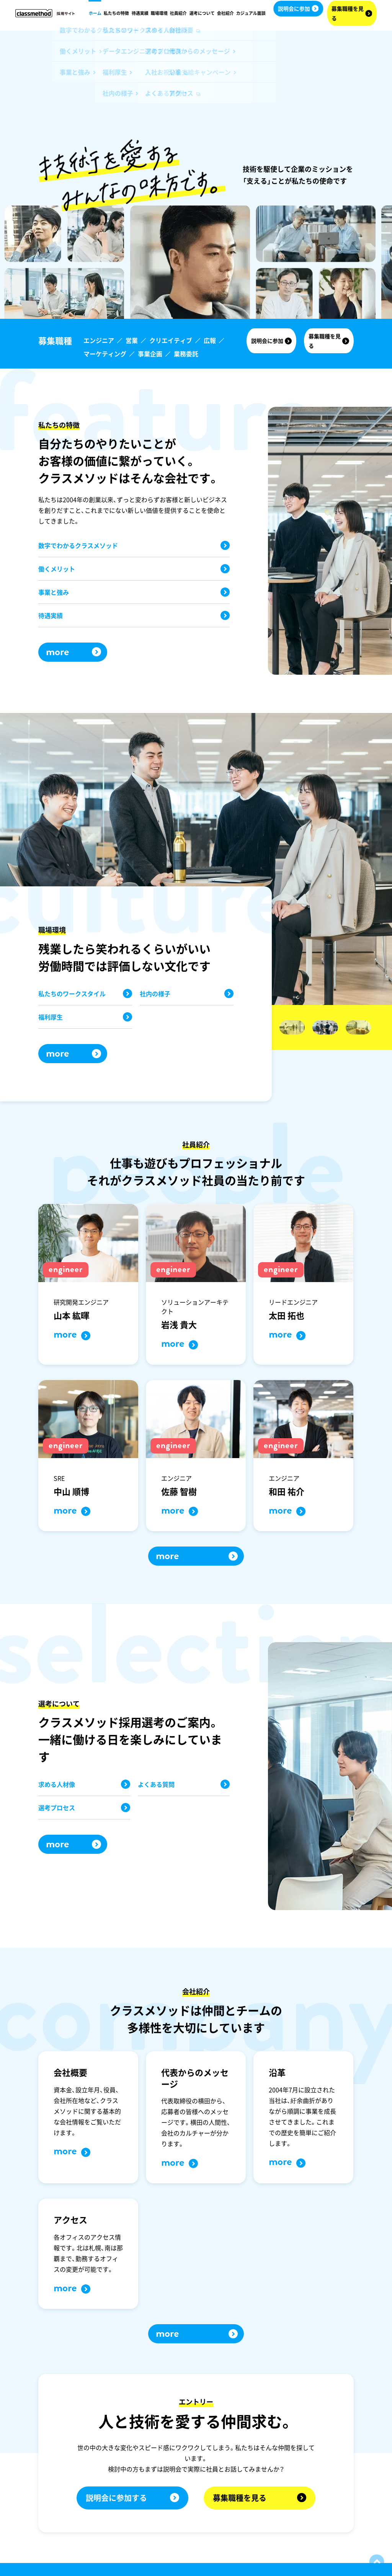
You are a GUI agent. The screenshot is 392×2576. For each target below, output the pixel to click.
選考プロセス (84, 1807)
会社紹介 (225, 13)
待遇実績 (139, 13)
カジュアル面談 (251, 13)
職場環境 (158, 13)
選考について (201, 13)
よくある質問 (184, 1784)
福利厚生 (85, 1016)
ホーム (94, 13)
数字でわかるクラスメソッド (134, 545)
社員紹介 (178, 13)
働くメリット (134, 568)
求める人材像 (84, 1784)
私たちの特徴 (116, 13)
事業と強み (134, 592)
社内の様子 (187, 993)
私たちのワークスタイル (85, 993)
